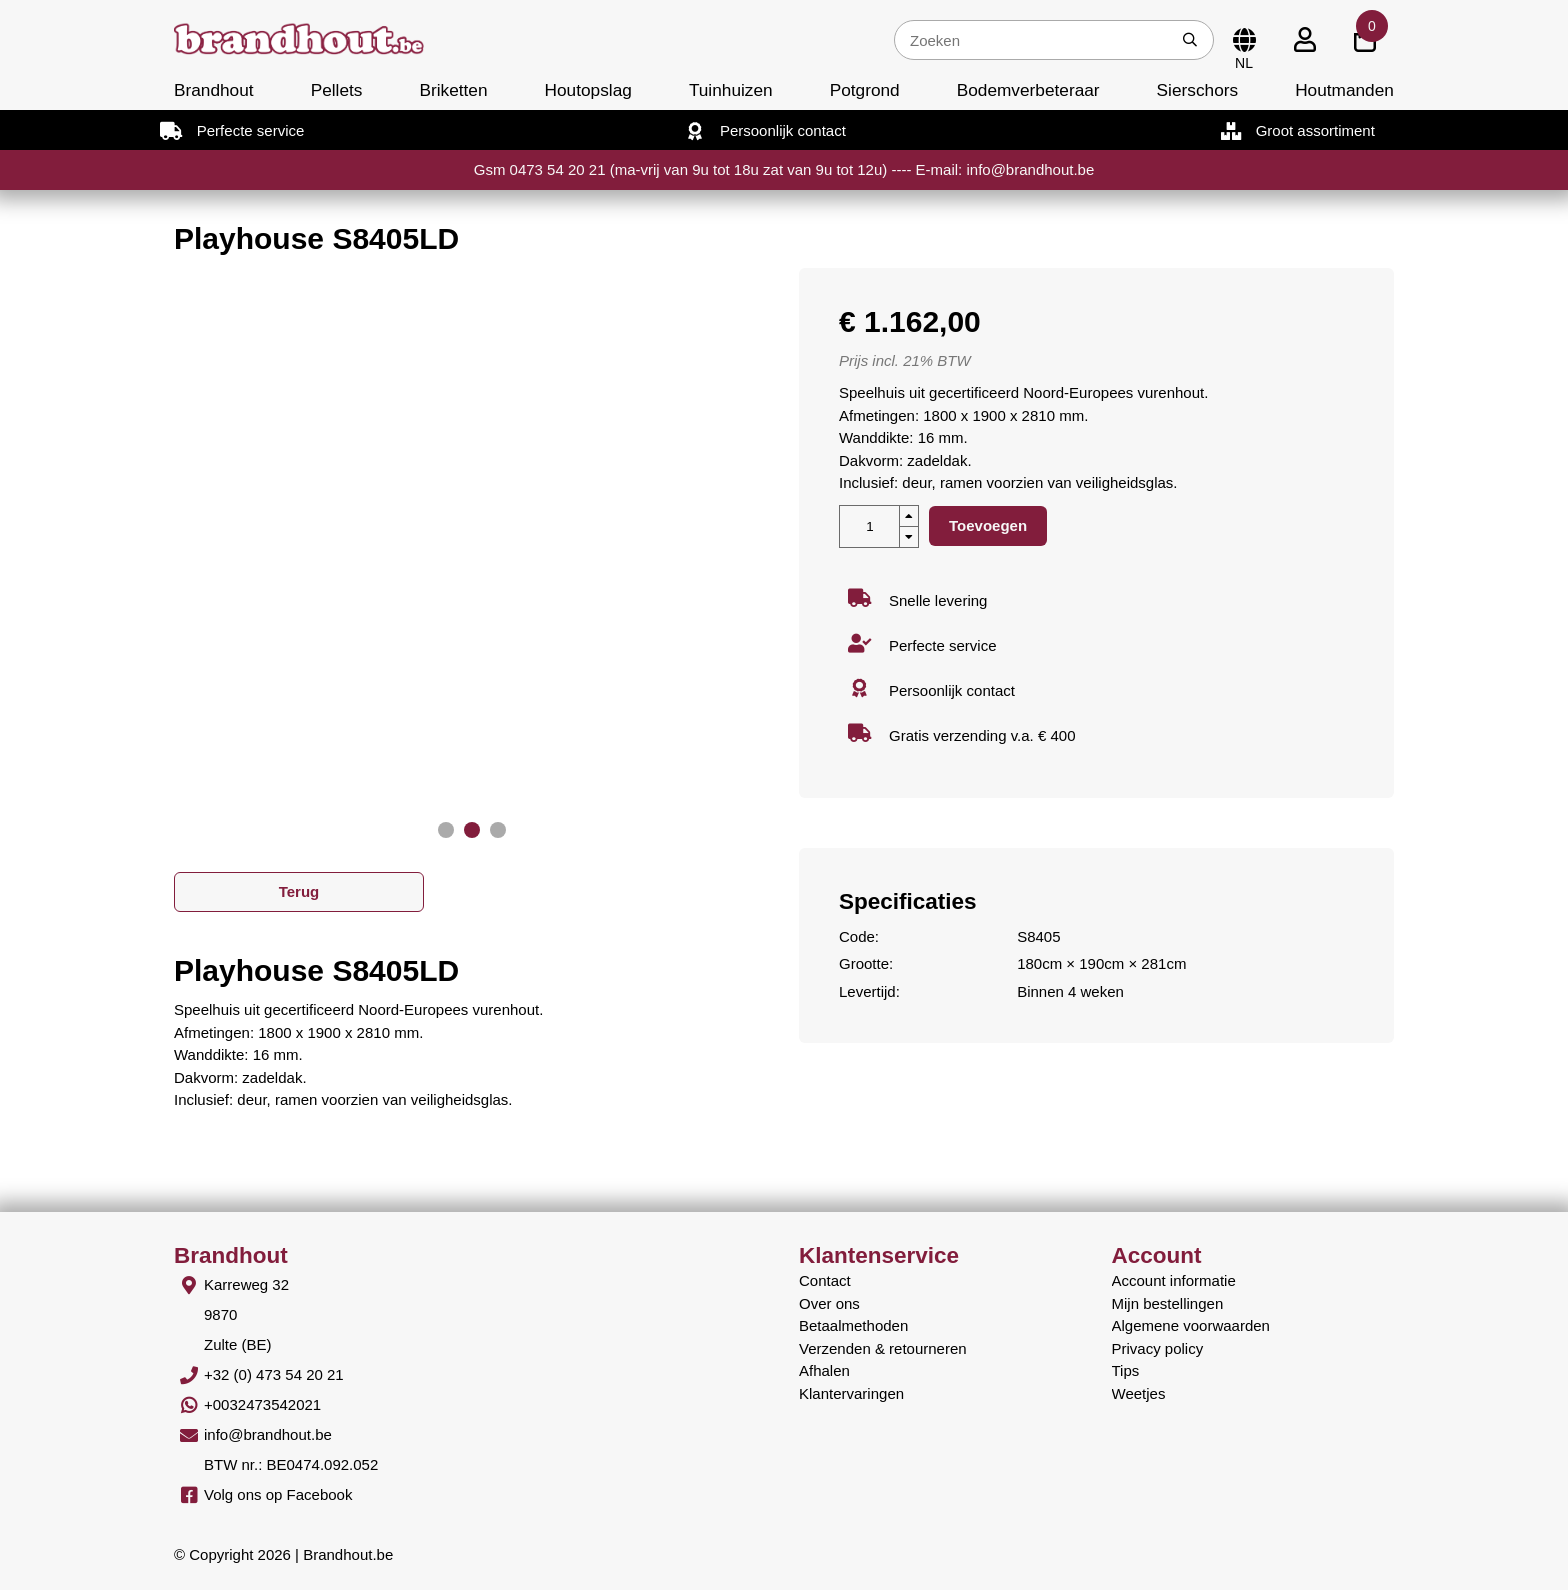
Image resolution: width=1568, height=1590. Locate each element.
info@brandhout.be (268, 1434)
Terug (299, 891)
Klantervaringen (851, 1393)
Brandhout (214, 90)
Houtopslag (588, 90)
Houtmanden (1344, 90)
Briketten (453, 90)
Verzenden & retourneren (883, 1348)
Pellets (337, 90)
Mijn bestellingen (1168, 1303)
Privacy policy (1158, 1348)
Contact (825, 1280)
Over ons (829, 1303)
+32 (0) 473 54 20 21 (274, 1374)
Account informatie (1174, 1280)
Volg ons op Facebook (278, 1494)
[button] (446, 830)
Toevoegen (988, 525)
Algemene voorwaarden (1191, 1325)
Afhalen (824, 1370)
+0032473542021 (262, 1404)
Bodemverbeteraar (1028, 90)
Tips (1126, 1370)
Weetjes (1139, 1393)
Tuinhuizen (731, 90)
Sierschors (1197, 90)
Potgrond (865, 90)
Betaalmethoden (853, 1325)
